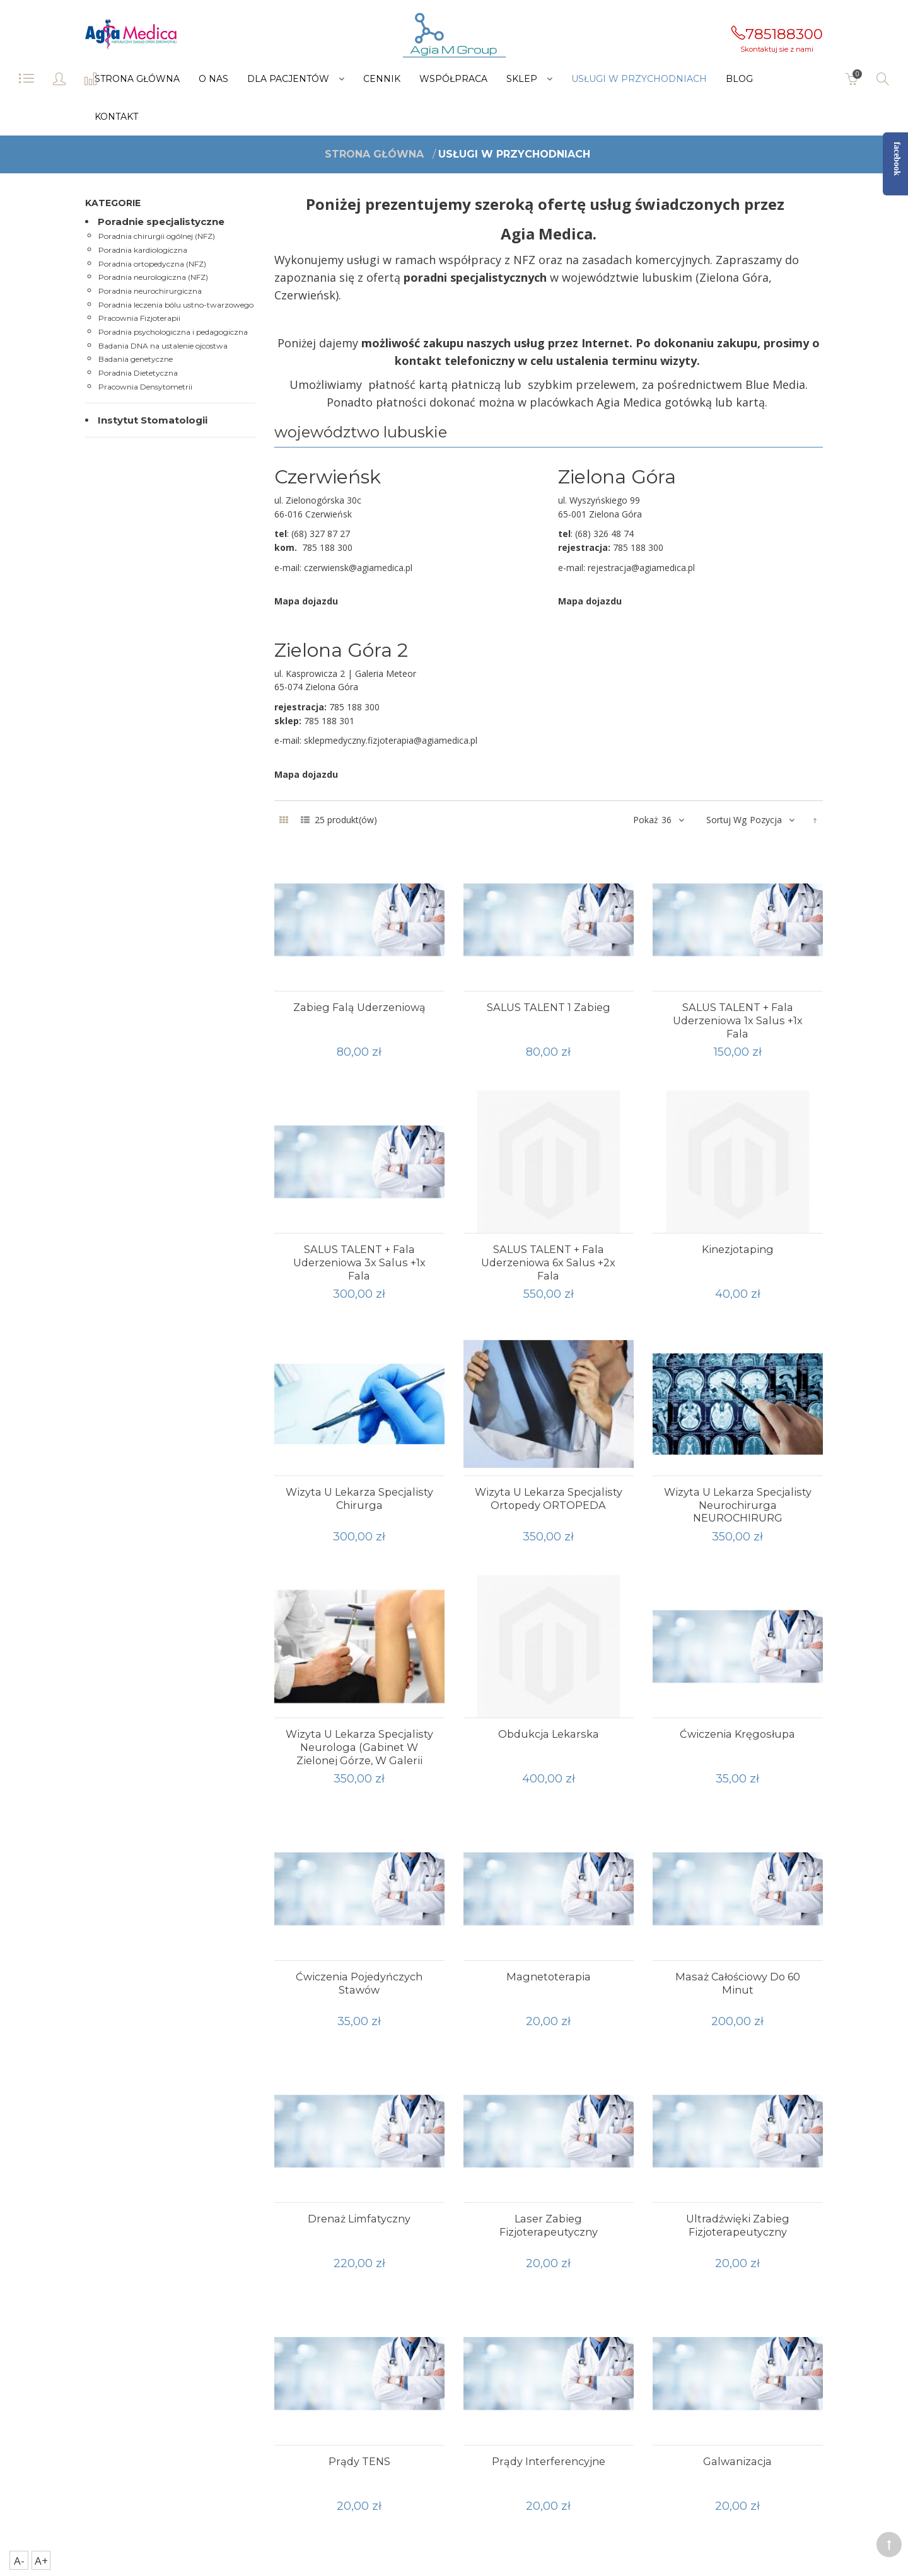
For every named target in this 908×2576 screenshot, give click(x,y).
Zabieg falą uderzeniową (359, 1007)
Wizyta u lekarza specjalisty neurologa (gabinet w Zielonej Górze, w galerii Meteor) (359, 1753)
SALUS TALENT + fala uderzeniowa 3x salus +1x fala (359, 1262)
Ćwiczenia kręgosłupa (737, 1734)
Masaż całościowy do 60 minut (737, 1983)
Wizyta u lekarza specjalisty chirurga (359, 1498)
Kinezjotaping (738, 1249)
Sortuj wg (726, 820)
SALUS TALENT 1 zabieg (548, 1007)
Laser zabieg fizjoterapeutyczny (548, 2225)
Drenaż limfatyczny (359, 2218)
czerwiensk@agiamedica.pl (358, 568)
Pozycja (766, 820)
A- (19, 2560)
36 (666, 820)
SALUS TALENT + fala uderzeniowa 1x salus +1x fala (738, 1020)
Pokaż (645, 820)
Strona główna (374, 154)
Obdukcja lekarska (548, 1734)
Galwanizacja (737, 2461)
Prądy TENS (359, 2461)
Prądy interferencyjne (548, 2461)
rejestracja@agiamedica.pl (641, 568)
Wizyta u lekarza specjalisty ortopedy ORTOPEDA (548, 1498)
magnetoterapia (548, 1976)
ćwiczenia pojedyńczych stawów (359, 1983)
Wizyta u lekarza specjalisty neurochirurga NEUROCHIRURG (738, 1505)
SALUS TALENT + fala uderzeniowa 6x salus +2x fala (548, 1262)
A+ (41, 2560)
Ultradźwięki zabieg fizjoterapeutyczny (737, 2225)
